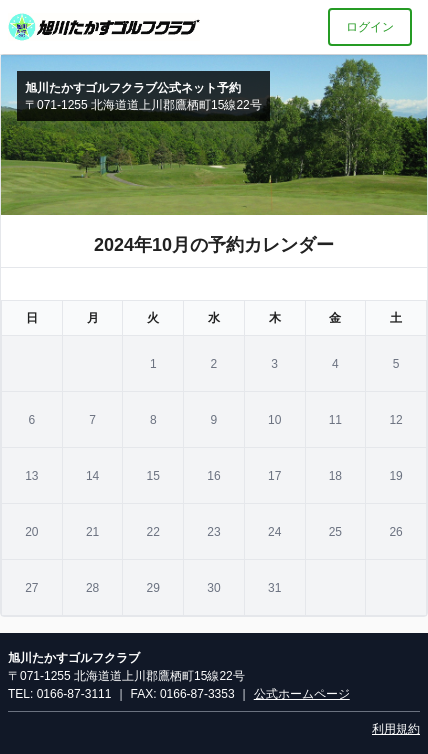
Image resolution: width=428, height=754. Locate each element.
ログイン (370, 27)
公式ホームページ (302, 694)
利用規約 (396, 729)
